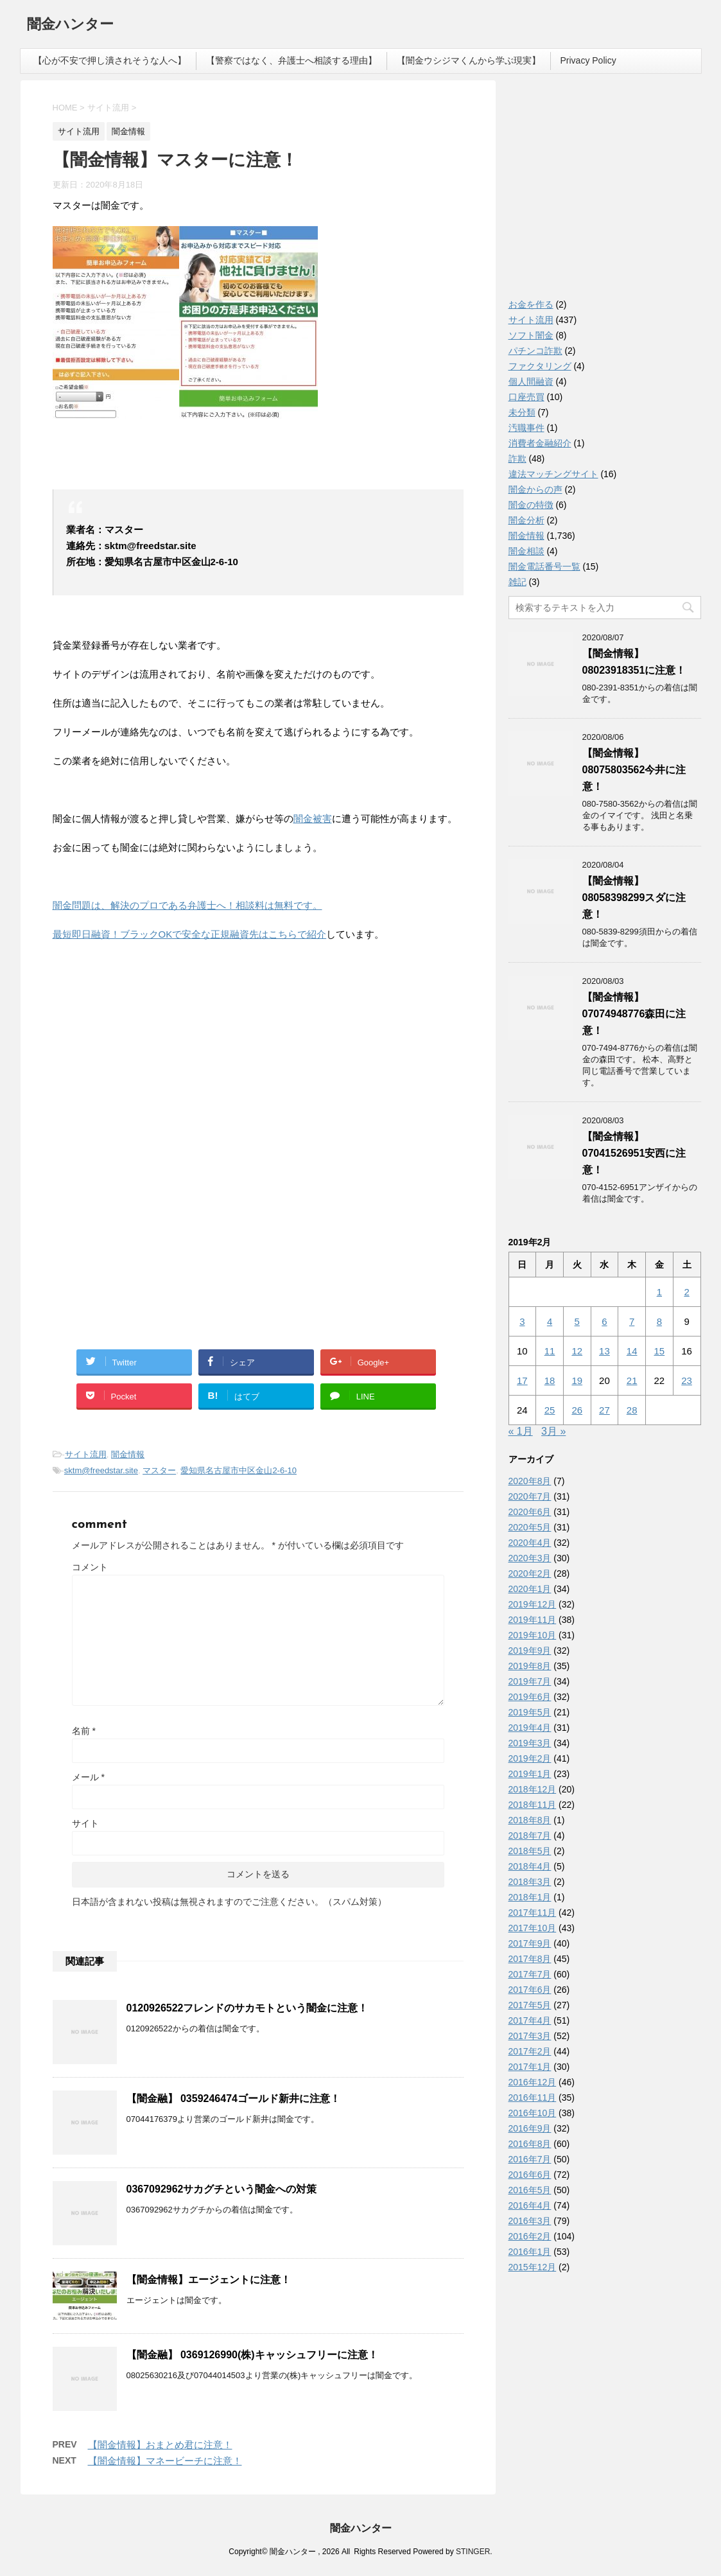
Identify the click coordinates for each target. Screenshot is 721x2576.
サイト (85, 1823)
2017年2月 (530, 2051)
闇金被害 (312, 818)
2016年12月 (532, 2082)
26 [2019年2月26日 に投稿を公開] (576, 1410)
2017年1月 (530, 2067)
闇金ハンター (70, 25)
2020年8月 (530, 1481)
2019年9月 (530, 1650)
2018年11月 (532, 1805)
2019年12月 (532, 1604)
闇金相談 (526, 551)
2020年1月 (530, 1589)
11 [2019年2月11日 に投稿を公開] (549, 1350)
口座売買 (526, 397)
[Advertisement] (149, 1035)
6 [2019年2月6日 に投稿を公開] (604, 1321)
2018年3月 (530, 1882)
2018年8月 (530, 1820)
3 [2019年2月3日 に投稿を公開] (522, 1321)
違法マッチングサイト (553, 474)
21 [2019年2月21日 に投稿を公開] (632, 1380)
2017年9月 (530, 1943)
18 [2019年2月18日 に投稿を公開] (549, 1380)
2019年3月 (530, 1743)
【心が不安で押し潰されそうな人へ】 (109, 60)
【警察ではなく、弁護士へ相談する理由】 (291, 60)
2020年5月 (530, 1527)
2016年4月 (530, 2205)
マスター (159, 1470)
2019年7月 (530, 1681)
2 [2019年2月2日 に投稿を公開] (686, 1291)
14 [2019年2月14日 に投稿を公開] (632, 1350)
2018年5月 (530, 1851)
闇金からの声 (535, 489)
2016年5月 (530, 2190)
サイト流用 (86, 1454)
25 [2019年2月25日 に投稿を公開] (549, 1410)
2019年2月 (530, 1758)
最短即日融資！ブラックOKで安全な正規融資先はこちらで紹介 (190, 934)
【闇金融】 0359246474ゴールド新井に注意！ (233, 2098)
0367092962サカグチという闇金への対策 (221, 2189)
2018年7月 (530, 1835)
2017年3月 (530, 2036)
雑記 (517, 582)
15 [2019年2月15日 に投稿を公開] (659, 1350)
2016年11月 (532, 2097)
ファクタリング (539, 366)
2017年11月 (532, 1912)
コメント (90, 1567)
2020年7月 (530, 1496)
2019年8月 (530, 1666)
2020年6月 (530, 1512)
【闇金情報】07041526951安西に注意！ (634, 1153)
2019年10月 (532, 1635)
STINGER (473, 2551)
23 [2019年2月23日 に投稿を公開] (686, 1380)
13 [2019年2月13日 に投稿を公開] (604, 1350)
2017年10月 (532, 1928)
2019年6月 (530, 1697)
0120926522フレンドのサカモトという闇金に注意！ (247, 2007)
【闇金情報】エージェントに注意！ (208, 2279)
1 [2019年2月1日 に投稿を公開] (659, 1291)
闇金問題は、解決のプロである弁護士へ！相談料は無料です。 (187, 905)
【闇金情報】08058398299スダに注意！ (634, 897)
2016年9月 (530, 2128)
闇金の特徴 (530, 505)
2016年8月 (530, 2144)
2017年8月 (530, 1959)
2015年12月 (532, 2267)
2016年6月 (530, 2174)
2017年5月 (530, 2005)
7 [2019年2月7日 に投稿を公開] (631, 1321)
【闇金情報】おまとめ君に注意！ (160, 2444)
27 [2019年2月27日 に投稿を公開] (604, 1410)
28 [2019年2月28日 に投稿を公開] (632, 1410)
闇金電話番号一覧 (544, 566)
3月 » (553, 1431)
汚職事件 (526, 428)
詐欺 (517, 458)
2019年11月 (532, 1620)
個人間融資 (530, 381)
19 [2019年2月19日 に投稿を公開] (576, 1380)
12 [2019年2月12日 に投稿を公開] (576, 1350)
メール (88, 1777)
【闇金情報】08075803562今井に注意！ (634, 770)
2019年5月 (530, 1712)
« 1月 (520, 1431)
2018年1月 (530, 1897)
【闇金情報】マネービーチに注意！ (165, 2460)
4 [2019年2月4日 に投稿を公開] (549, 1321)
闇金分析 (526, 520)
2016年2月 (530, 2236)
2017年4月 (530, 2020)
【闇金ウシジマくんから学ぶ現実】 (469, 60)
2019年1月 (530, 1774)
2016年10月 (532, 2113)
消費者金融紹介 (539, 443)
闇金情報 (127, 1454)
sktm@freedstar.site (101, 1470)
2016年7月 (530, 2159)
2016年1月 (530, 2252)
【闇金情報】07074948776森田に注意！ (634, 1014)
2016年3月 (530, 2221)
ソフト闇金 (530, 335)
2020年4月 (530, 1543)
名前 (84, 1731)
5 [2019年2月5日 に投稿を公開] (577, 1321)
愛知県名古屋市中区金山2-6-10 (238, 1470)
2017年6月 (530, 1990)
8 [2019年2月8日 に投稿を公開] (659, 1321)
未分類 (521, 412)
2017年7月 (530, 1974)
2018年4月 (530, 1866)
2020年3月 (530, 1558)
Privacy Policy (588, 60)
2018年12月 (532, 1789)
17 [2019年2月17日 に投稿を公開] (522, 1380)
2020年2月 (530, 1573)
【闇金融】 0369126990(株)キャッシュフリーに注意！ (252, 2354)
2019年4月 (530, 1727)
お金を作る (530, 304)
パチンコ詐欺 (535, 351)
